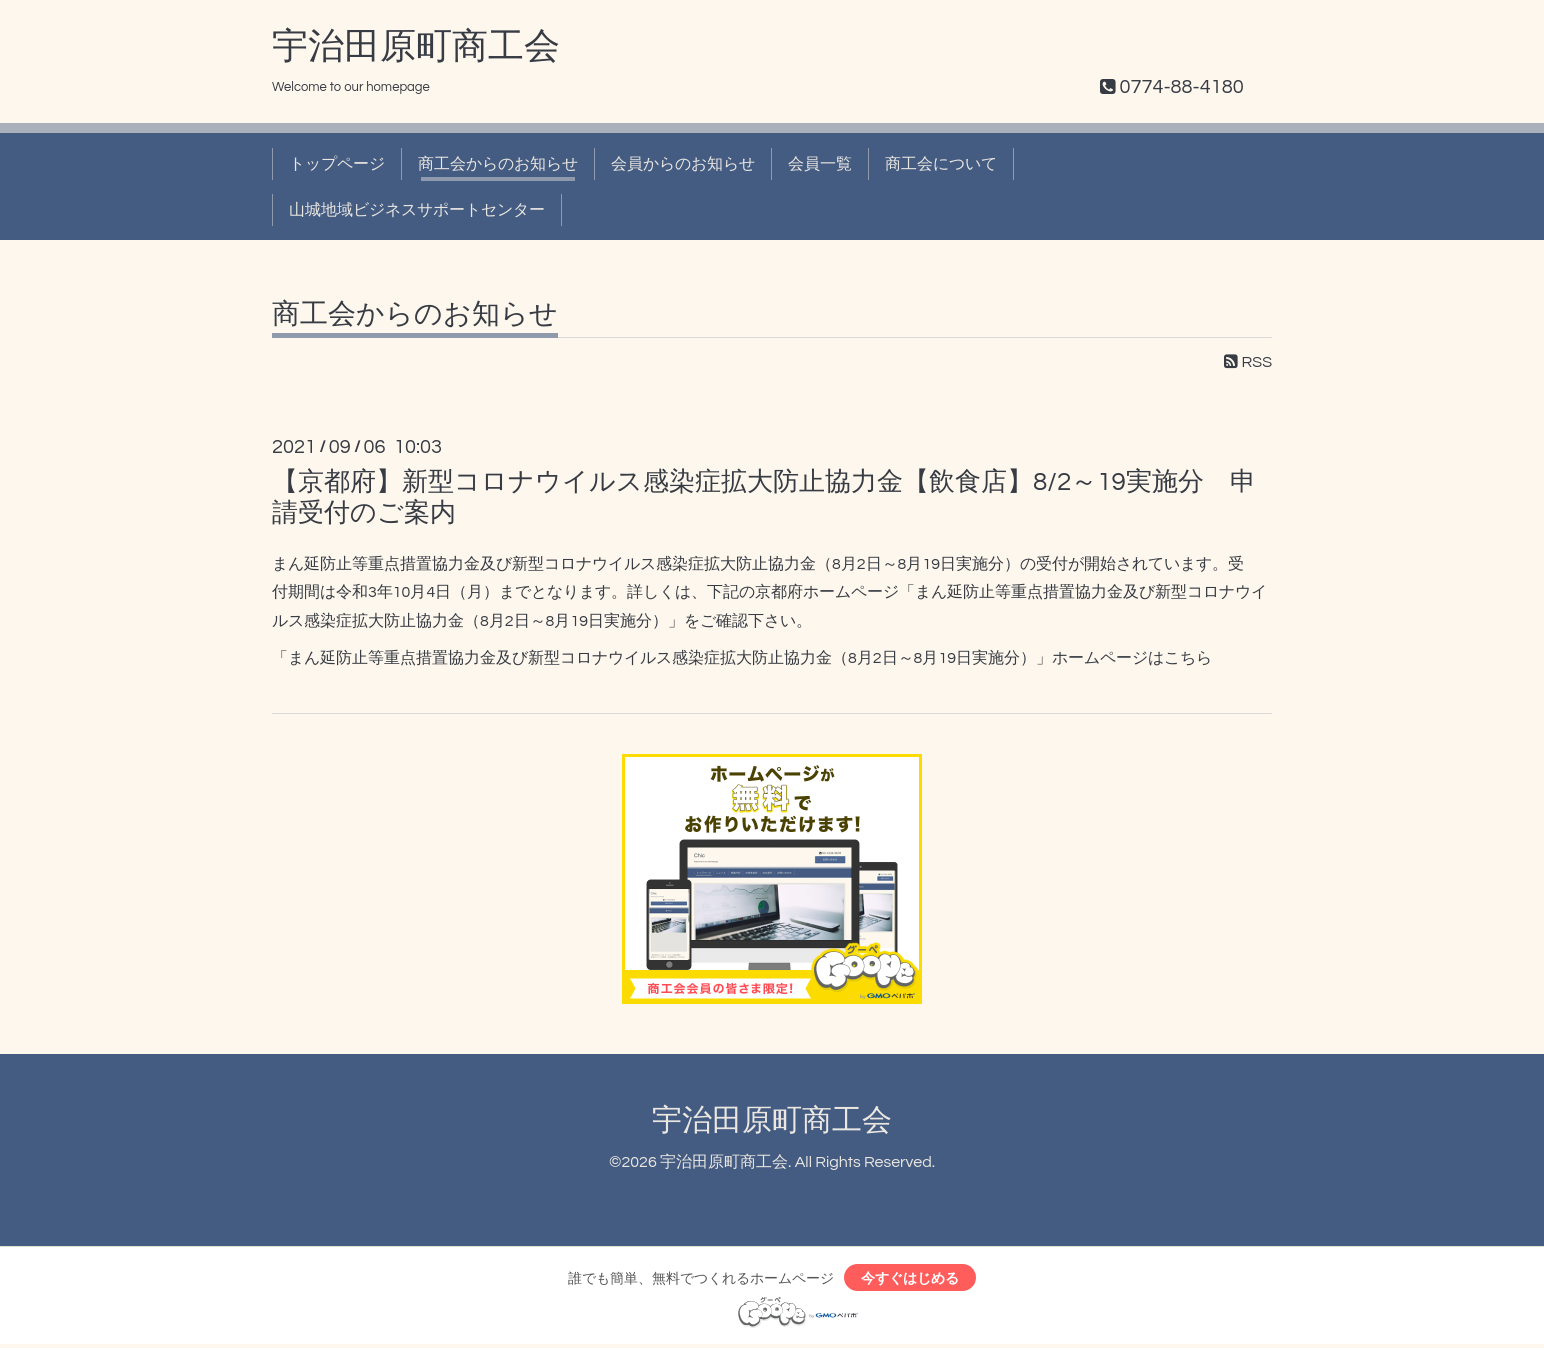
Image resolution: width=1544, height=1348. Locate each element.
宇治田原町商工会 (416, 47)
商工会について (941, 164)
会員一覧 (820, 164)
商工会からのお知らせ (498, 164)
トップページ (337, 164)
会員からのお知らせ (683, 164)
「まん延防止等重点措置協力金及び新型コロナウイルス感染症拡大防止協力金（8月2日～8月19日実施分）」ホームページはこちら (742, 658)
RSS (1248, 362)
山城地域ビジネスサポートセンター (417, 210)
